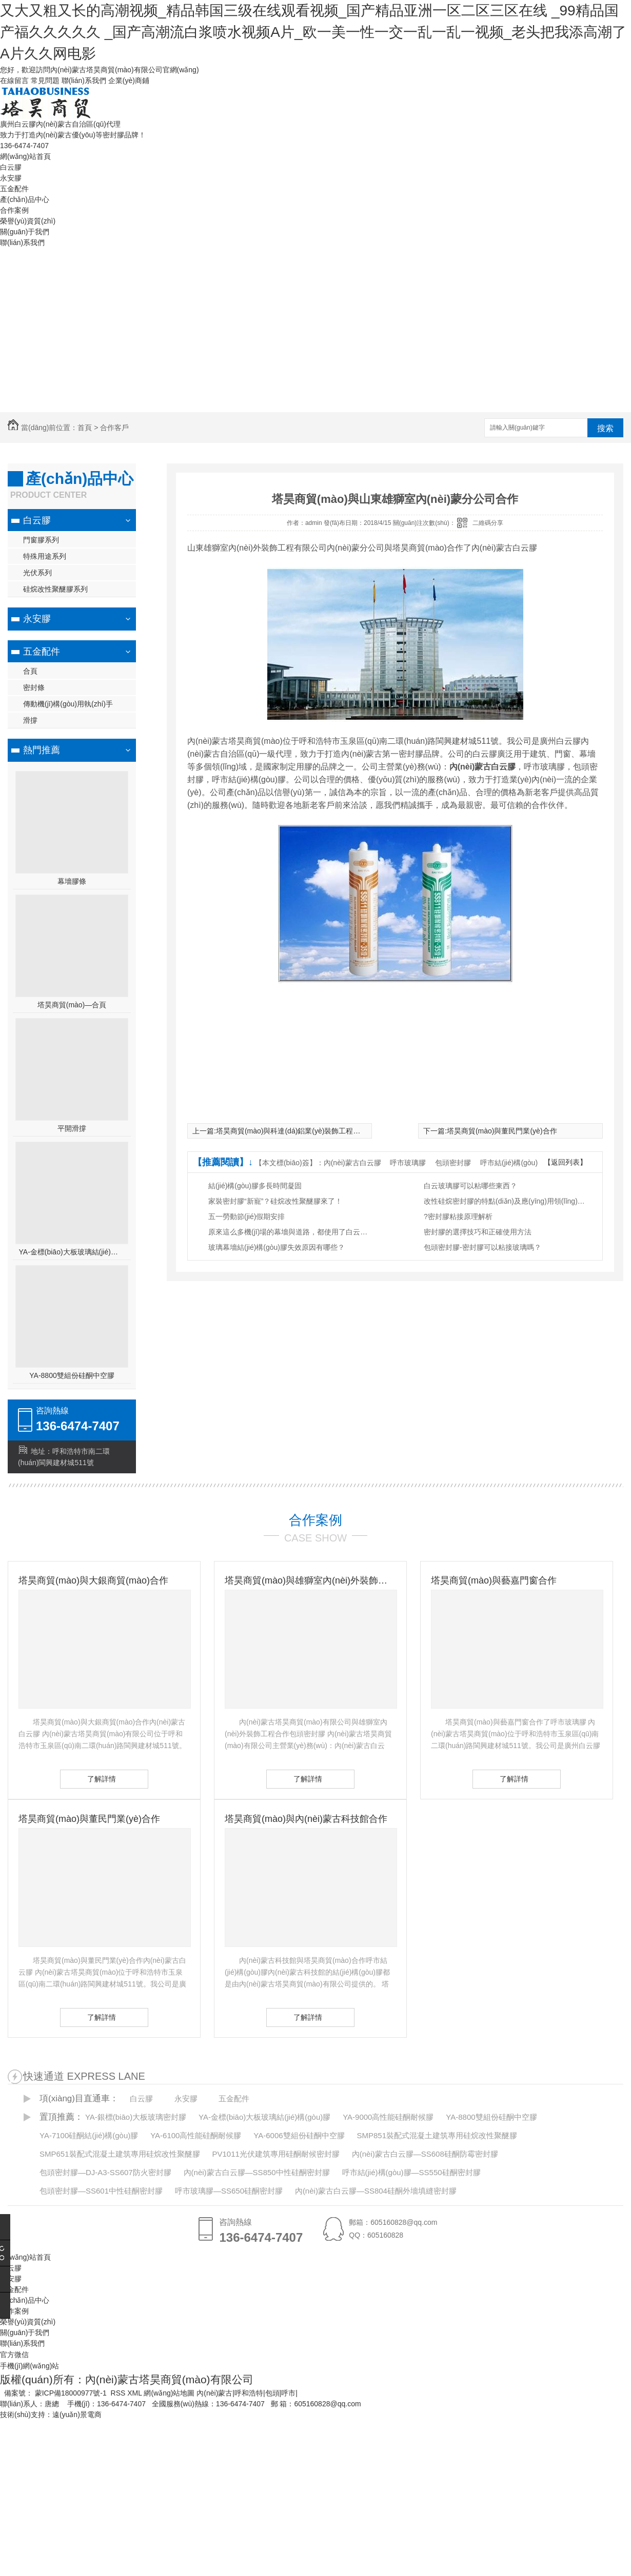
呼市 (288, 2393)
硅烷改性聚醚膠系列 (55, 589)
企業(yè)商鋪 (128, 80)
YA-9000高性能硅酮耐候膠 (388, 2117)
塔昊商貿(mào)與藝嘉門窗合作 (494, 1580)
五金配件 (14, 189)
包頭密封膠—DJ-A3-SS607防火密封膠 (105, 2172)
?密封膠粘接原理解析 (458, 1216)
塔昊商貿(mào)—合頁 (72, 1005)
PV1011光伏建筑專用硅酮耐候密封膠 (275, 2153)
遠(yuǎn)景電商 (77, 2414)
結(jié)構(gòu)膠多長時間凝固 (255, 1186)
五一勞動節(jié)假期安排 (246, 1216)
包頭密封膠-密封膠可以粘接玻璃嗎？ (482, 1247)
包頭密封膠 (453, 1163)
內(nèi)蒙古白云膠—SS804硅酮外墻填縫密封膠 (376, 2190)
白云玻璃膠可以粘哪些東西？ (470, 1186)
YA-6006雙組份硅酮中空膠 (298, 2135)
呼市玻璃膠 (408, 1163)
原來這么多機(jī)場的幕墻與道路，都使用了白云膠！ (290, 1232)
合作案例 (14, 210)
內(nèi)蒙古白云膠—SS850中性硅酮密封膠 (257, 2172)
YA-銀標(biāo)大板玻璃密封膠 (135, 2117)
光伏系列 (37, 573)
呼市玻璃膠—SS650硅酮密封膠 (229, 2190)
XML (135, 2393)
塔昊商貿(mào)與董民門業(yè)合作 (502, 1131)
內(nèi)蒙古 (214, 2393)
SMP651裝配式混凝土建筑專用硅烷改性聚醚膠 (120, 2153)
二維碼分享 (487, 522)
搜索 (605, 428)
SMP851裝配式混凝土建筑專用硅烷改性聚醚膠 (437, 2135)
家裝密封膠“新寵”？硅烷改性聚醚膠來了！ (275, 1201)
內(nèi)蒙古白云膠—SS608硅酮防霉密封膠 (425, 2153)
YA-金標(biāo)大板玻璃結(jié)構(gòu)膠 (72, 1252)
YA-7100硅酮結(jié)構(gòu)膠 (89, 2135)
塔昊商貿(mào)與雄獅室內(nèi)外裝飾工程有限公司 (310, 1580)
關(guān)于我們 (24, 232)
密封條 (34, 687)
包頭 (272, 2393)
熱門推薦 (41, 750)
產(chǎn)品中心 (24, 199)
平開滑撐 (71, 1128)
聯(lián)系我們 (84, 80)
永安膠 (11, 178)
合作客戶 (114, 427)
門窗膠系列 (41, 540)
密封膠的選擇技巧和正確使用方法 (477, 1232)
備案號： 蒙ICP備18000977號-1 (55, 2393)
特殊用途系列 (44, 556)
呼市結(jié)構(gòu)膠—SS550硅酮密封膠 (411, 2172)
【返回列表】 (565, 1162)
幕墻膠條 (71, 881)
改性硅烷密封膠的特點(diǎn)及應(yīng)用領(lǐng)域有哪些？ (506, 1201)
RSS (119, 2393)
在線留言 (14, 80)
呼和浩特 (248, 2393)
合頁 (30, 671)
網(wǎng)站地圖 (169, 2393)
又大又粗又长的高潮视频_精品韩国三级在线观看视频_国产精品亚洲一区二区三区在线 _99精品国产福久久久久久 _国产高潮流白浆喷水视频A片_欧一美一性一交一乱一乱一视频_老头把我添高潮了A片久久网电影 (313, 32)
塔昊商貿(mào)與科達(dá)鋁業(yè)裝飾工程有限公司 (299, 1131)
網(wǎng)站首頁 (25, 156)
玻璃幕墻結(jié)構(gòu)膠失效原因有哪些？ (276, 1247)
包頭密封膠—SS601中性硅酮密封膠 (101, 2190)
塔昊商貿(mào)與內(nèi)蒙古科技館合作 (306, 1819)
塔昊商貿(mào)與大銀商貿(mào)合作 (93, 1580)
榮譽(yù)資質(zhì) (27, 221)
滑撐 (30, 720)
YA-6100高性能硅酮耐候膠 (195, 2135)
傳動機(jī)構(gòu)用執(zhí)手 (68, 704)
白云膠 (11, 167)
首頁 (84, 427)
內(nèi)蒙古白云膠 (352, 1163)
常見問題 (45, 80)
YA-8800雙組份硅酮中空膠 (71, 1375)
